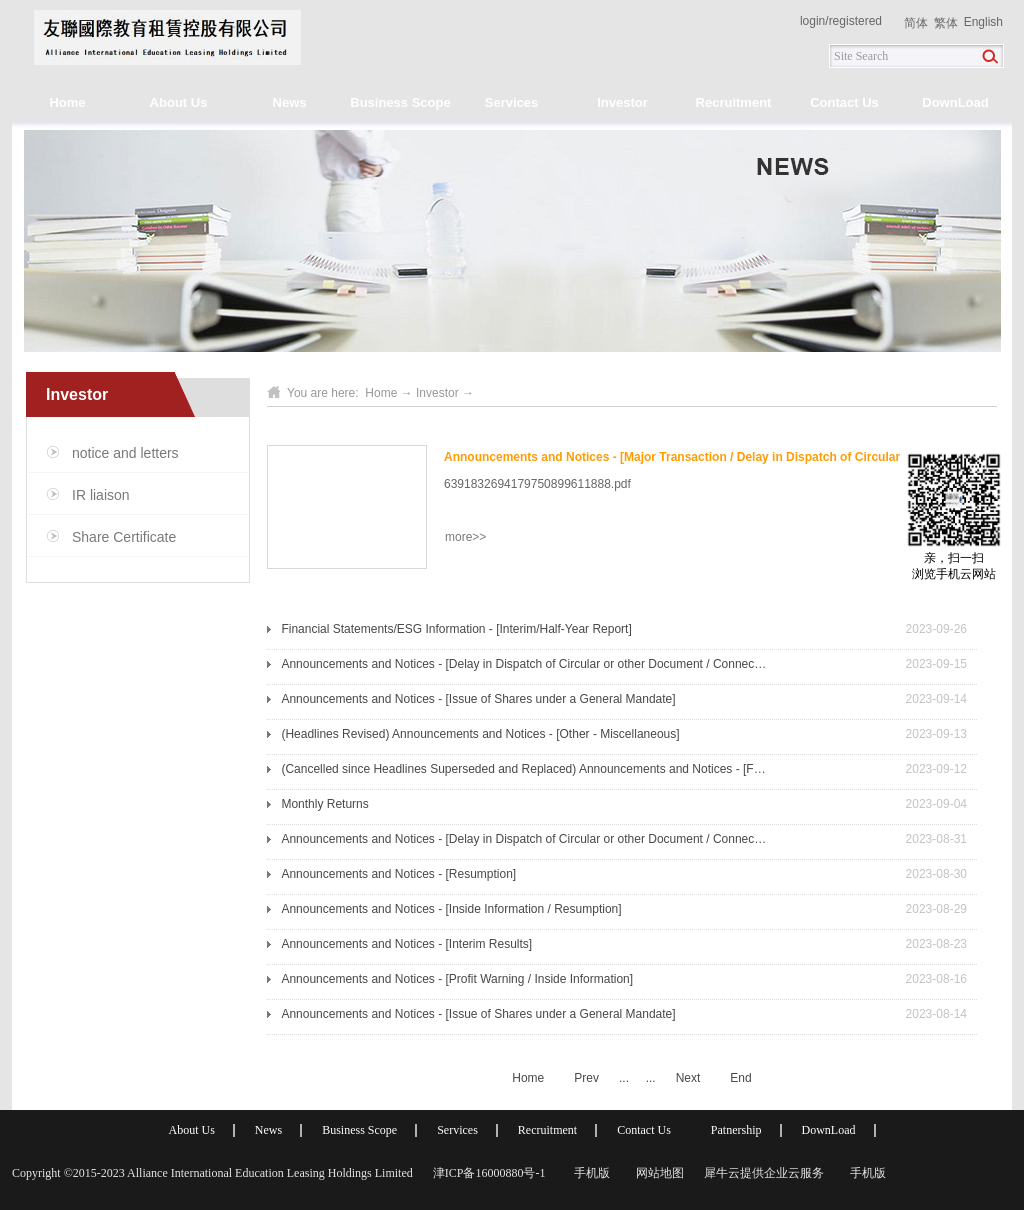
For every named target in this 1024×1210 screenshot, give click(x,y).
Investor (437, 393)
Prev (586, 1078)
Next (688, 1078)
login (812, 21)
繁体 (946, 23)
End (740, 1078)
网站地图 (657, 1173)
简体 (916, 23)
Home (67, 102)
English (983, 22)
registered (855, 21)
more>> (465, 537)
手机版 (589, 1173)
